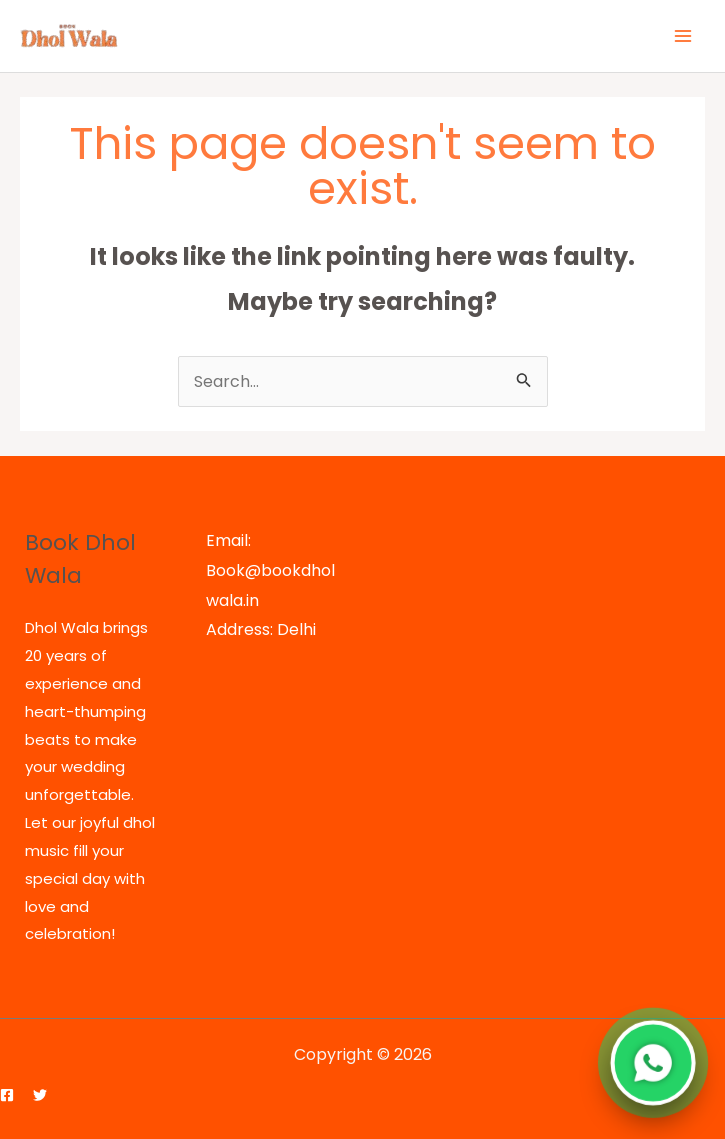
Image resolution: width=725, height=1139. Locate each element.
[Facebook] (7, 1095)
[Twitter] (40, 1095)
